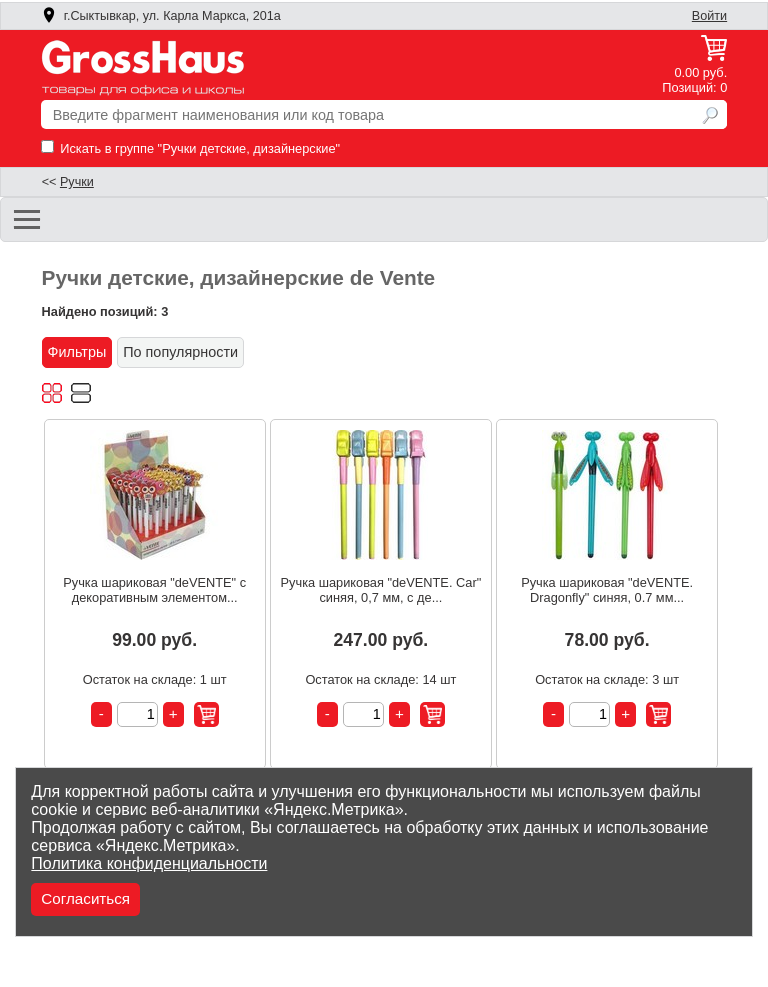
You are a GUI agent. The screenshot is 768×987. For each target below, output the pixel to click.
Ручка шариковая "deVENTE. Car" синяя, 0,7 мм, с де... (381, 590)
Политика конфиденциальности (149, 863)
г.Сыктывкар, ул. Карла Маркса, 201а (161, 16)
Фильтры (77, 352)
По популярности (180, 352)
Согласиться (85, 898)
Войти (709, 16)
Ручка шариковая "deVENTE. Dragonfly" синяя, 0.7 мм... (607, 590)
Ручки (77, 182)
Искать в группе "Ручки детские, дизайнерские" (190, 148)
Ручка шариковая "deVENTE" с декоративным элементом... (154, 590)
